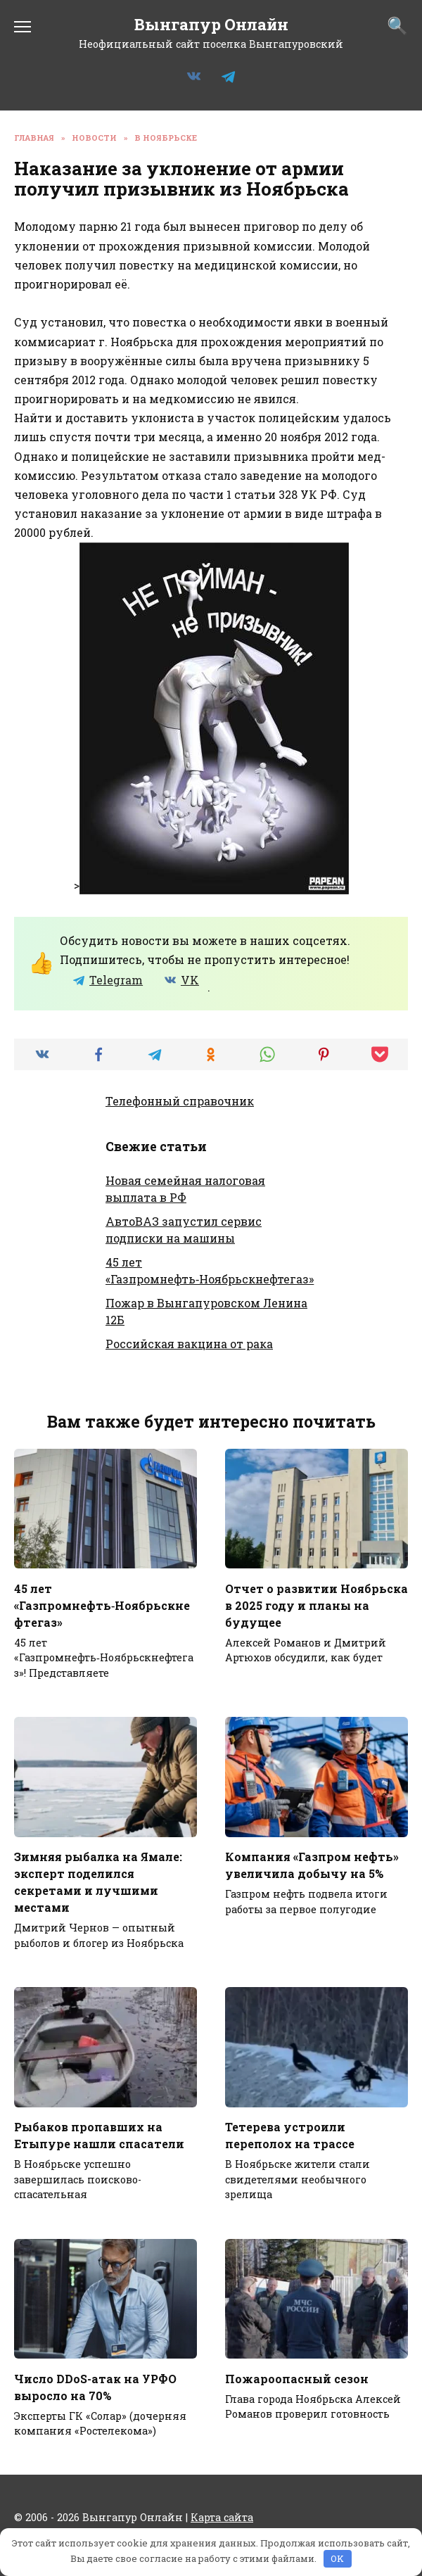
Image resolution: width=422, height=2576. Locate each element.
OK (337, 2558)
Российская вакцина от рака (189, 1343)
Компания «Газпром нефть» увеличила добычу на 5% (312, 1865)
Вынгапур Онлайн (211, 24)
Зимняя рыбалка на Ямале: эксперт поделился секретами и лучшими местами (98, 1882)
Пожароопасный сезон (297, 2378)
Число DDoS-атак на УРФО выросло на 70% (95, 2386)
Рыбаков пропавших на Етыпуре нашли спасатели (99, 2135)
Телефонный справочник (180, 1100)
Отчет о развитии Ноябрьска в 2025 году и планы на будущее (316, 1604)
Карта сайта (222, 2517)
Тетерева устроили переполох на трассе (289, 2135)
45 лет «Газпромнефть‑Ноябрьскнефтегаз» (102, 1604)
